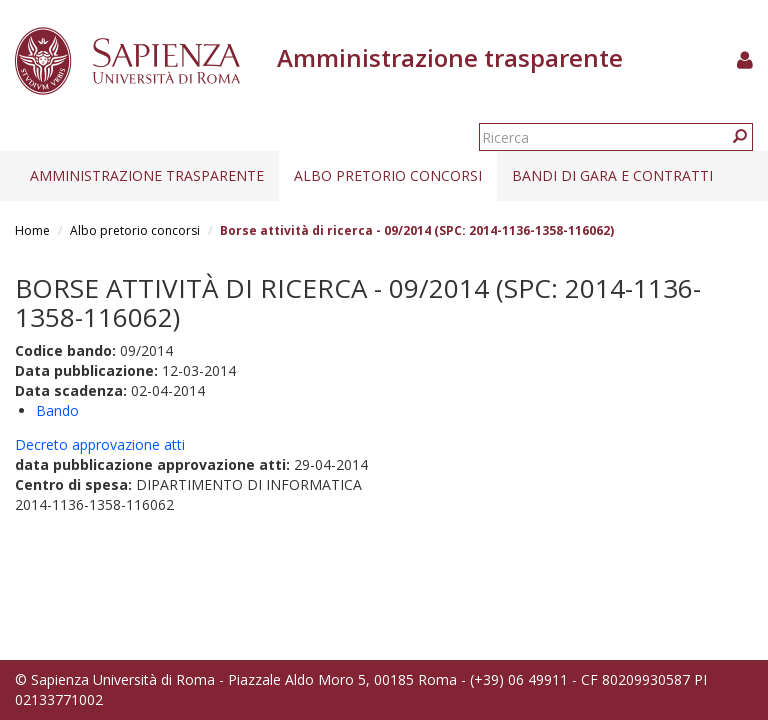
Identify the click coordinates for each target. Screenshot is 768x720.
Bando (57, 410)
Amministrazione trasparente (147, 175)
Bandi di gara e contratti (612, 175)
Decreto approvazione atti (100, 444)
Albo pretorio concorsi (388, 175)
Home (32, 230)
